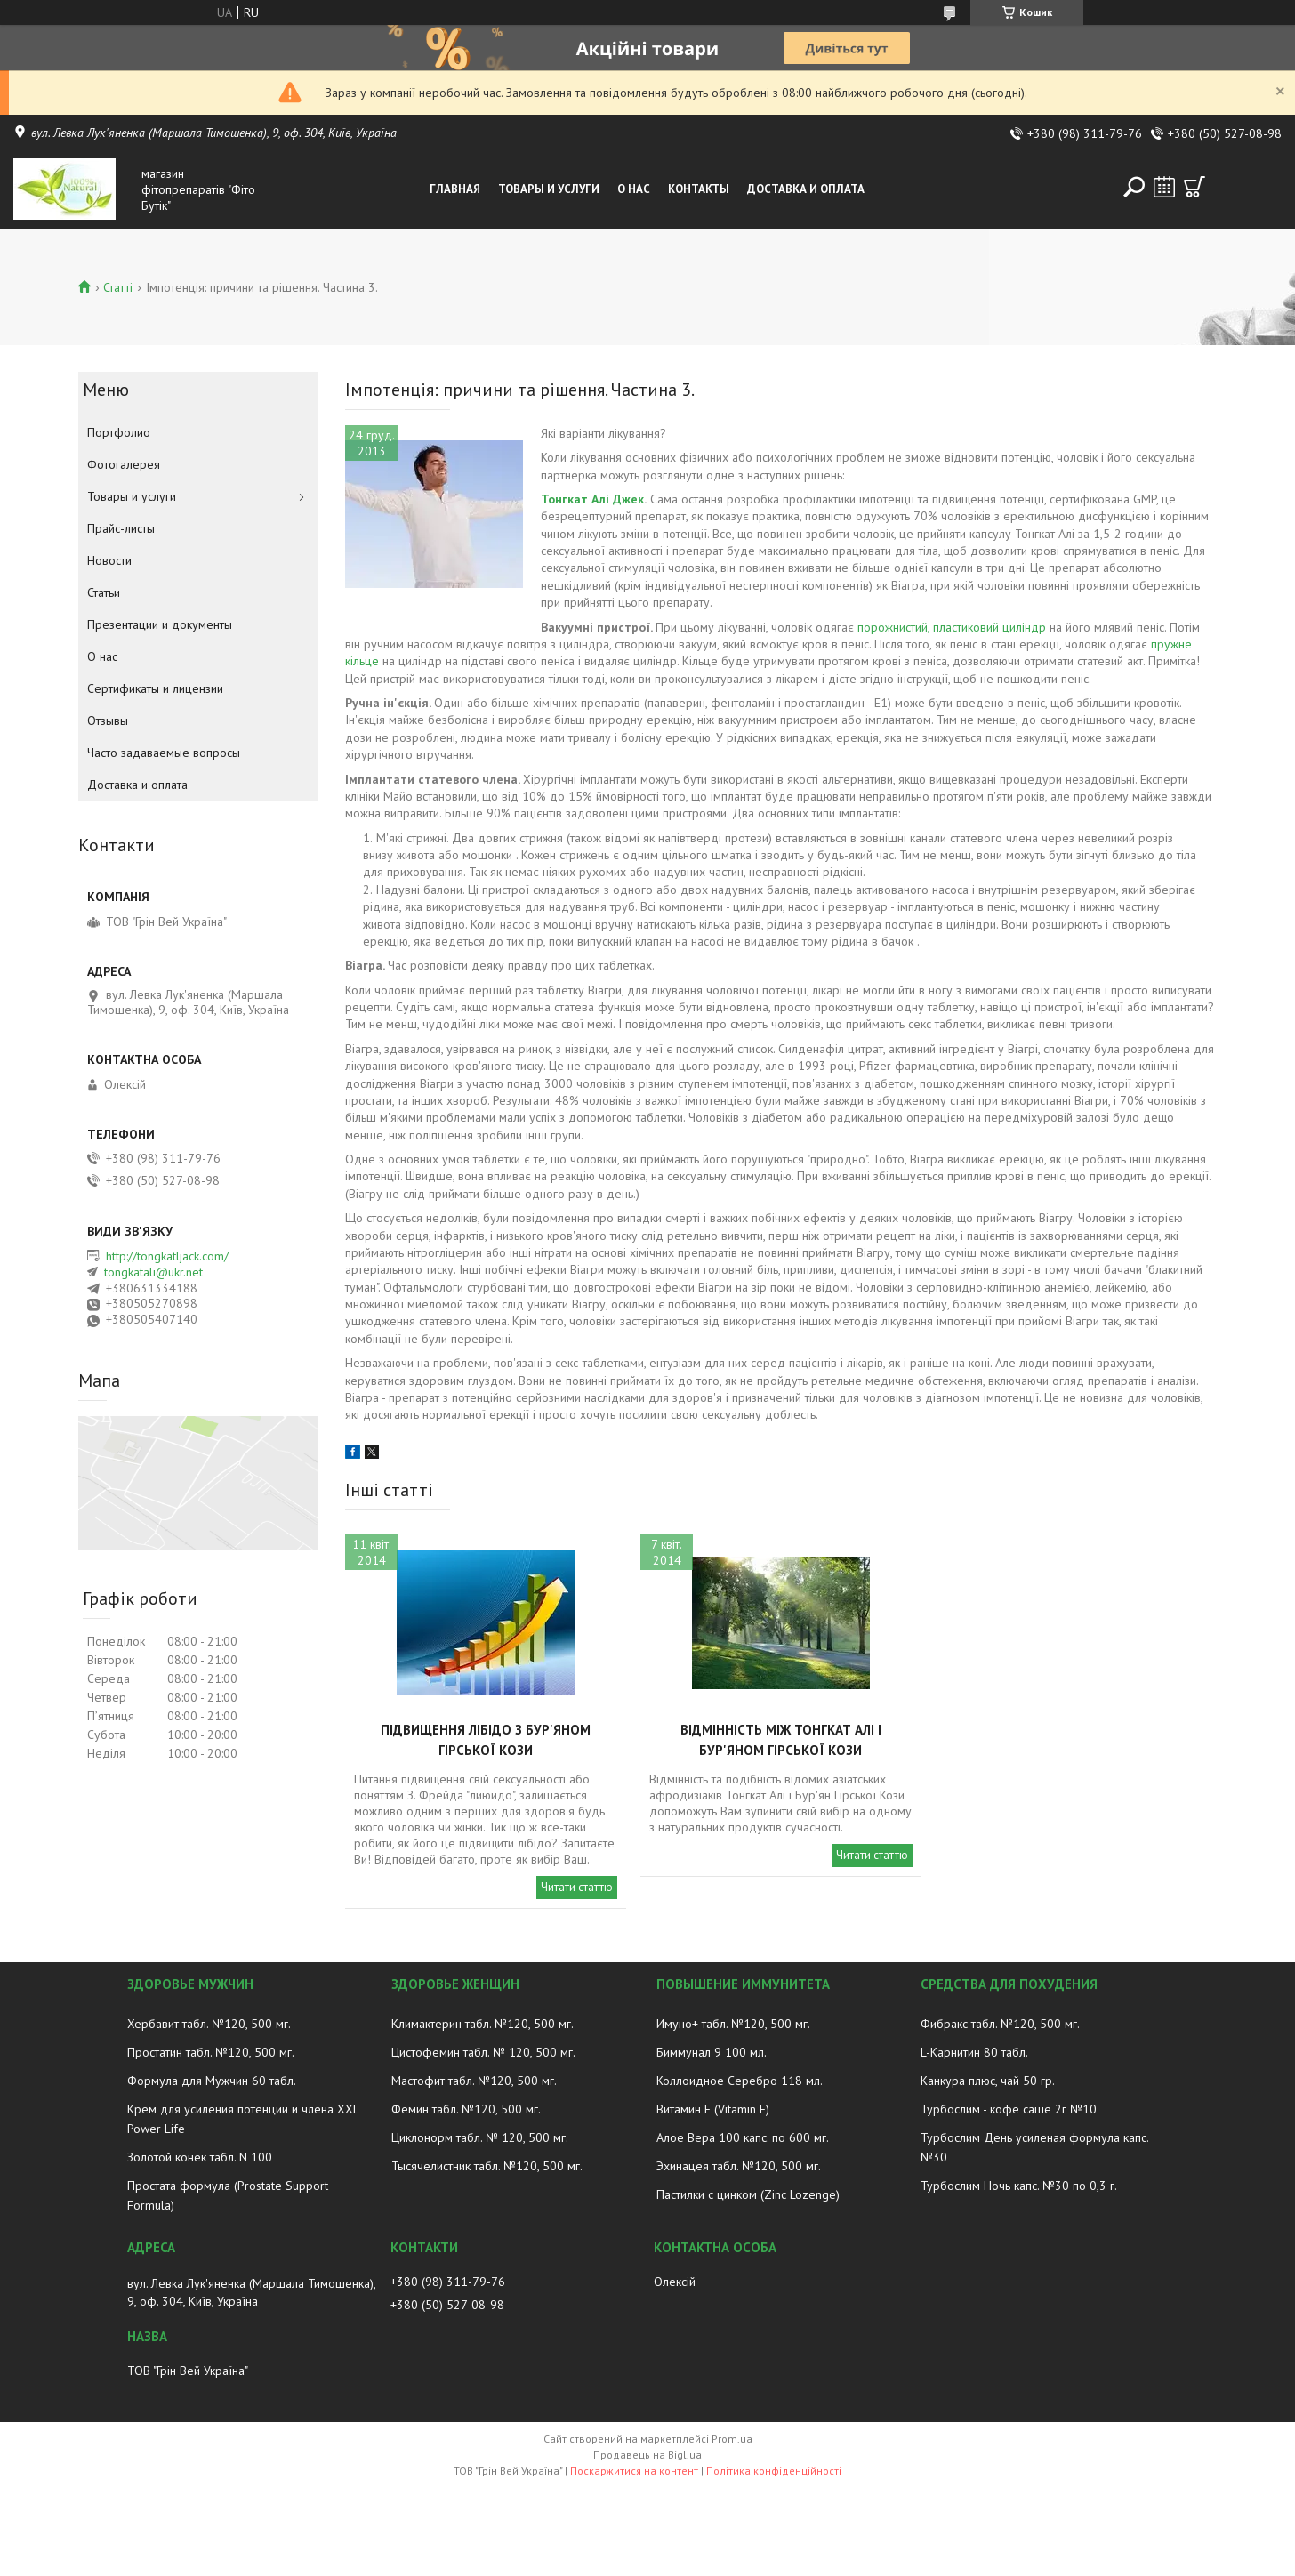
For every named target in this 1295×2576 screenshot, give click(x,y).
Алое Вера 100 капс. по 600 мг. (742, 2137)
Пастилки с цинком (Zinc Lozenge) (748, 2194)
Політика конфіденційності (773, 2470)
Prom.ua (732, 2438)
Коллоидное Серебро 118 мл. (739, 2081)
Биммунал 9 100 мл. (711, 2052)
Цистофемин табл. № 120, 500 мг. (483, 2052)
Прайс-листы (121, 528)
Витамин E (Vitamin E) (712, 2109)
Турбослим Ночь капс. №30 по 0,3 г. (1019, 2186)
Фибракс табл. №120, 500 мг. (1000, 2024)
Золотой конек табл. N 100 (199, 2157)
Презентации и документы (159, 624)
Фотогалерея (123, 464)
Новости (109, 560)
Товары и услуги (548, 189)
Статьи (103, 592)
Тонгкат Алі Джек (592, 499)
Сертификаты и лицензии (155, 688)
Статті (118, 287)
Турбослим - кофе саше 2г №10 (1009, 2109)
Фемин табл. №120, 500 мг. (466, 2109)
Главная (455, 189)
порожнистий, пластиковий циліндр (951, 627)
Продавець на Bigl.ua (647, 2454)
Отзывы (107, 720)
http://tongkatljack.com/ (167, 1256)
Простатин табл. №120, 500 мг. (210, 2052)
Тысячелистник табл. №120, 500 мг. (487, 2166)
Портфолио (118, 432)
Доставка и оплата (806, 189)
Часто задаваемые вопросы (163, 753)
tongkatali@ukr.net (153, 1272)
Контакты (698, 189)
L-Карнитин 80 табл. (974, 2052)
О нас (633, 189)
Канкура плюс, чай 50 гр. (988, 2081)
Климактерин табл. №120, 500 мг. (482, 2024)
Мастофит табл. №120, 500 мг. (474, 2081)
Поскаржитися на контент (634, 2470)
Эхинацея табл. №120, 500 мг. (738, 2166)
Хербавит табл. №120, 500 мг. (209, 2024)
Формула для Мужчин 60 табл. (211, 2081)
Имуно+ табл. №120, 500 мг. (733, 2024)
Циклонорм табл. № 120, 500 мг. (479, 2137)
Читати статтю (577, 1887)
